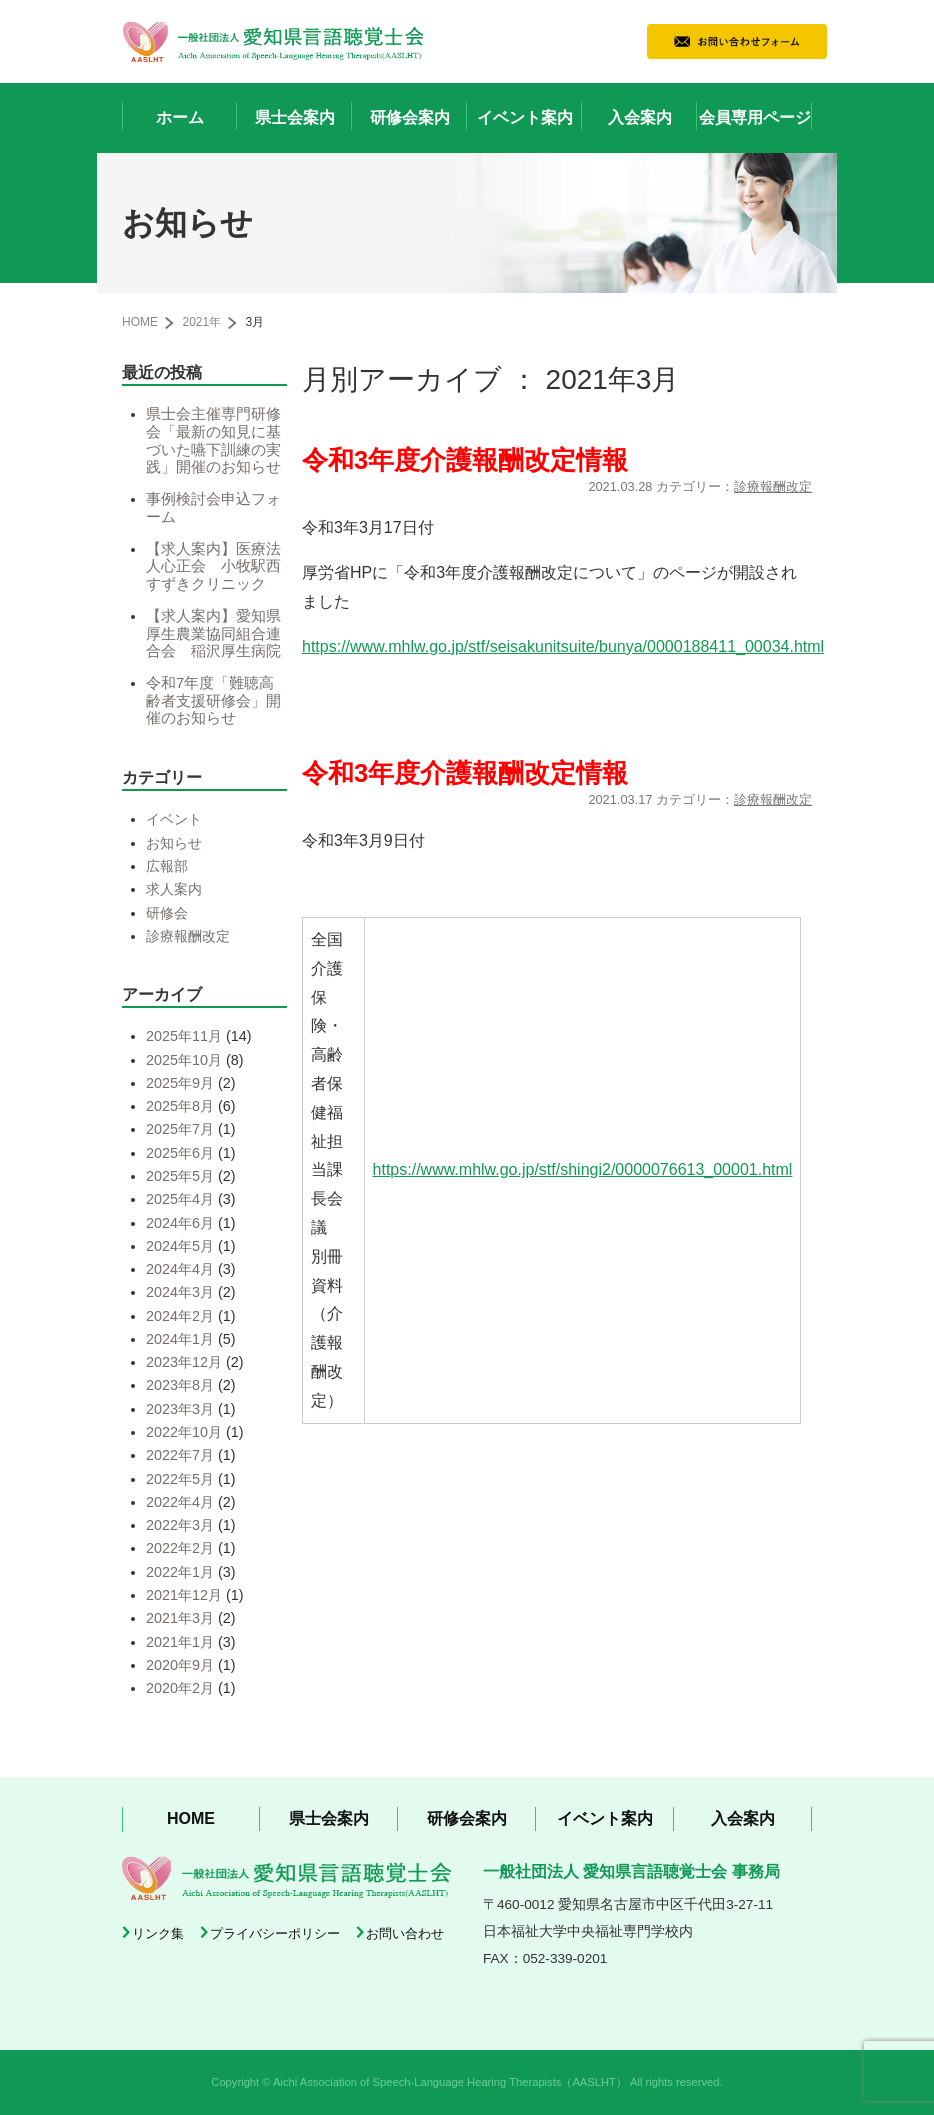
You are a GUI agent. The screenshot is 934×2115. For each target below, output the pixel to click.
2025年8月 (180, 1106)
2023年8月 (180, 1385)
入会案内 (640, 117)
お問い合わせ (405, 1933)
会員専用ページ (755, 117)
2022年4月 (180, 1502)
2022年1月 (180, 1572)
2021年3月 (180, 1618)
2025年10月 (184, 1060)
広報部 (167, 866)
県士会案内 (295, 117)
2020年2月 (180, 1688)
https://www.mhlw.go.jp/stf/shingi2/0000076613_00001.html (583, 1169)
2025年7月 (180, 1129)
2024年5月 (180, 1246)
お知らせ (174, 843)
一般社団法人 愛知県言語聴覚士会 (273, 41)
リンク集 (158, 1933)
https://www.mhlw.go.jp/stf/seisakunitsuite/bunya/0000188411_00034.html (563, 646)
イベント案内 (525, 117)
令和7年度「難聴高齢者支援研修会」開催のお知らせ (213, 700)
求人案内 (174, 889)
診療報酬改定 (773, 486)
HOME (140, 322)
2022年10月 (184, 1432)
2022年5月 (180, 1479)
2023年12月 (184, 1362)
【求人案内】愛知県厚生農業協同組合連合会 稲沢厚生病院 (213, 633)
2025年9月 (180, 1083)
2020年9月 (180, 1665)
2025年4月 (180, 1199)
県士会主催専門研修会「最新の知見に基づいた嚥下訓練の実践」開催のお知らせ (213, 440)
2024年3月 (180, 1292)
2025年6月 (180, 1153)
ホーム (180, 117)
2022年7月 (180, 1455)
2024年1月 (180, 1339)
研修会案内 (410, 117)
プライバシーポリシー (275, 1933)
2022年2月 (180, 1548)
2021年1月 (180, 1642)
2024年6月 (180, 1223)
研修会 (167, 913)
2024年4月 (180, 1269)
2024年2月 (180, 1316)
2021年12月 (184, 1595)
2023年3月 (180, 1409)
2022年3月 (180, 1525)
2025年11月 (184, 1036)
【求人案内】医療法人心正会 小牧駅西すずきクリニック (213, 566)
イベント (174, 819)
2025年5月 (180, 1176)
